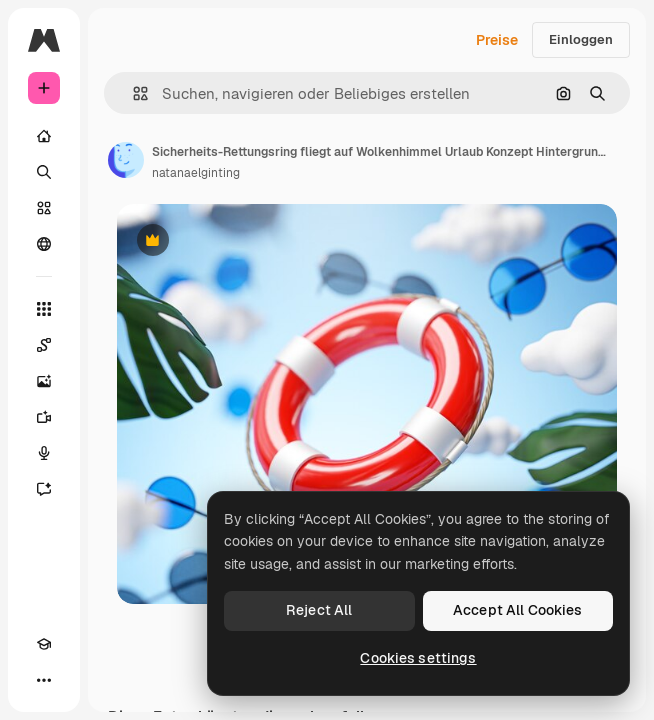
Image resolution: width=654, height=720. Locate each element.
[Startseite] (44, 136)
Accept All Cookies (518, 610)
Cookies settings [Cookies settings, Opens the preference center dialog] (418, 658)
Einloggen (581, 39)
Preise (497, 40)
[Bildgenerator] (44, 381)
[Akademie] (44, 644)
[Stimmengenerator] (44, 453)
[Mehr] (44, 680)
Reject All (319, 610)
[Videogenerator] (44, 417)
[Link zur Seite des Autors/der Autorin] (126, 160)
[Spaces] (44, 345)
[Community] (44, 244)
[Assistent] (44, 489)
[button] (132, 93)
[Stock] (44, 208)
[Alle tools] (44, 309)
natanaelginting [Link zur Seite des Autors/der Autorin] (196, 173)
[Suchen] (44, 172)
